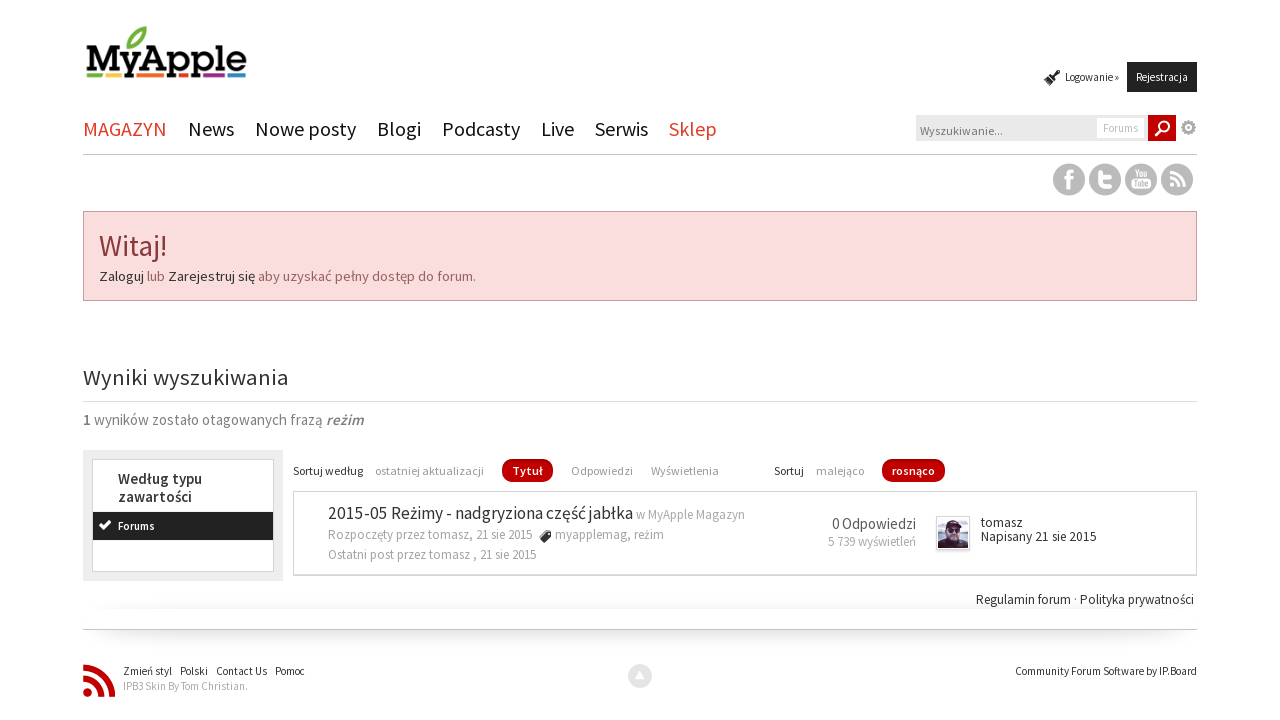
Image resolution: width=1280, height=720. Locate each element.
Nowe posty (305, 128)
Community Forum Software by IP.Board (1106, 671)
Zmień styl (147, 671)
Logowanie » (1092, 77)
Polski (194, 671)
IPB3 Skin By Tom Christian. (185, 686)
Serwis (621, 128)
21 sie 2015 (508, 554)
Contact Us (241, 671)
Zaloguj (121, 276)
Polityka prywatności (1137, 599)
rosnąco (913, 470)
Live (557, 128)
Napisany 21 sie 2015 (1039, 536)
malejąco (840, 470)
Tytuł (527, 470)
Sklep (693, 128)
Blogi (399, 128)
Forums (136, 526)
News (211, 128)
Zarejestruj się (211, 276)
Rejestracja (1162, 77)
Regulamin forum (1025, 599)
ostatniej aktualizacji (429, 470)
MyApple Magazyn (696, 514)
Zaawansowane (1189, 128)
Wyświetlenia (685, 470)
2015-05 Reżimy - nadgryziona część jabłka (480, 513)
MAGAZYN (125, 128)
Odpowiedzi (602, 470)
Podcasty (481, 128)
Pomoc (290, 671)
